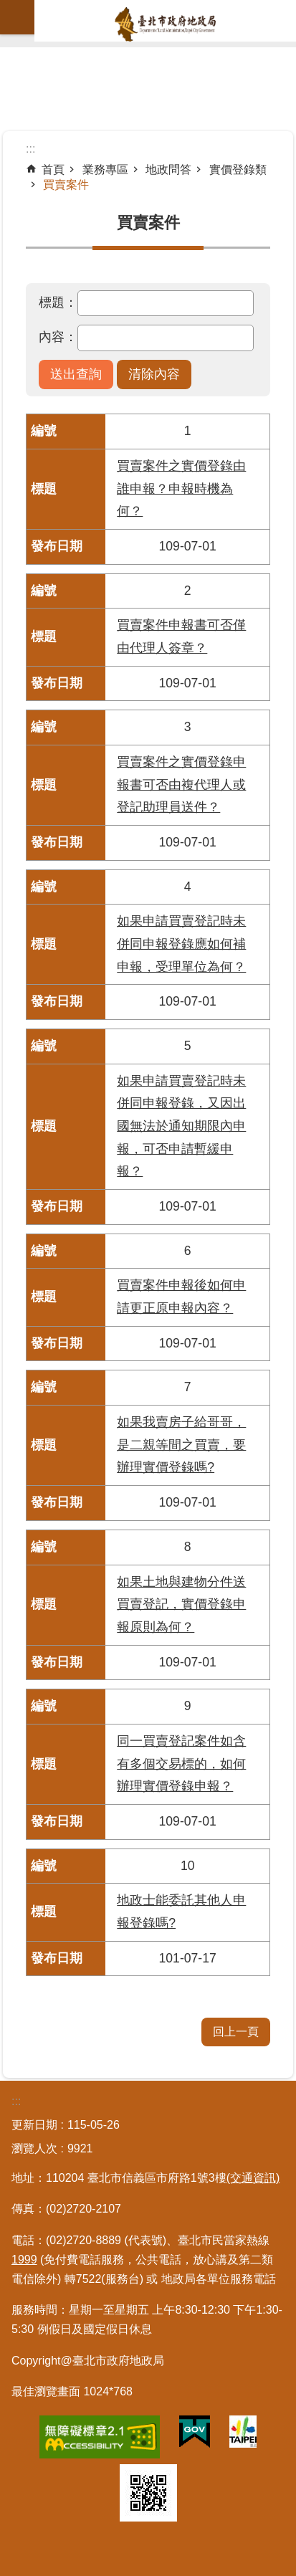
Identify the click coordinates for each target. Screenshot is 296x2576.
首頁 (53, 169)
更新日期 (34, 2125)
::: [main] (30, 149)
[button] (76, 375)
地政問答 (168, 169)
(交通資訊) (253, 2178)
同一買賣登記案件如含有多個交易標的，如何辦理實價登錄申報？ (181, 1763)
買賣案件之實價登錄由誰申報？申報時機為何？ (181, 488)
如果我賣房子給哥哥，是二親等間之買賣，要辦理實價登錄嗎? (181, 1444)
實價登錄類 (238, 169)
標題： (58, 302)
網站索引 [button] (17, 17)
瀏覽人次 (34, 2148)
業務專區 (105, 169)
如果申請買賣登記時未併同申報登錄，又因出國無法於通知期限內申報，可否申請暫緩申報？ (181, 1126)
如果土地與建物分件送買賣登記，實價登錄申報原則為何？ (181, 1604)
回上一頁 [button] (236, 2032)
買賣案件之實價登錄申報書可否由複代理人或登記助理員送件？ (181, 784)
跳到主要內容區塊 (7, 7)
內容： (58, 337)
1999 (24, 2259)
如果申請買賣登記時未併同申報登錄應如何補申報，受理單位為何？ (181, 943)
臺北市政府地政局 (165, 24)
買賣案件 (66, 184)
